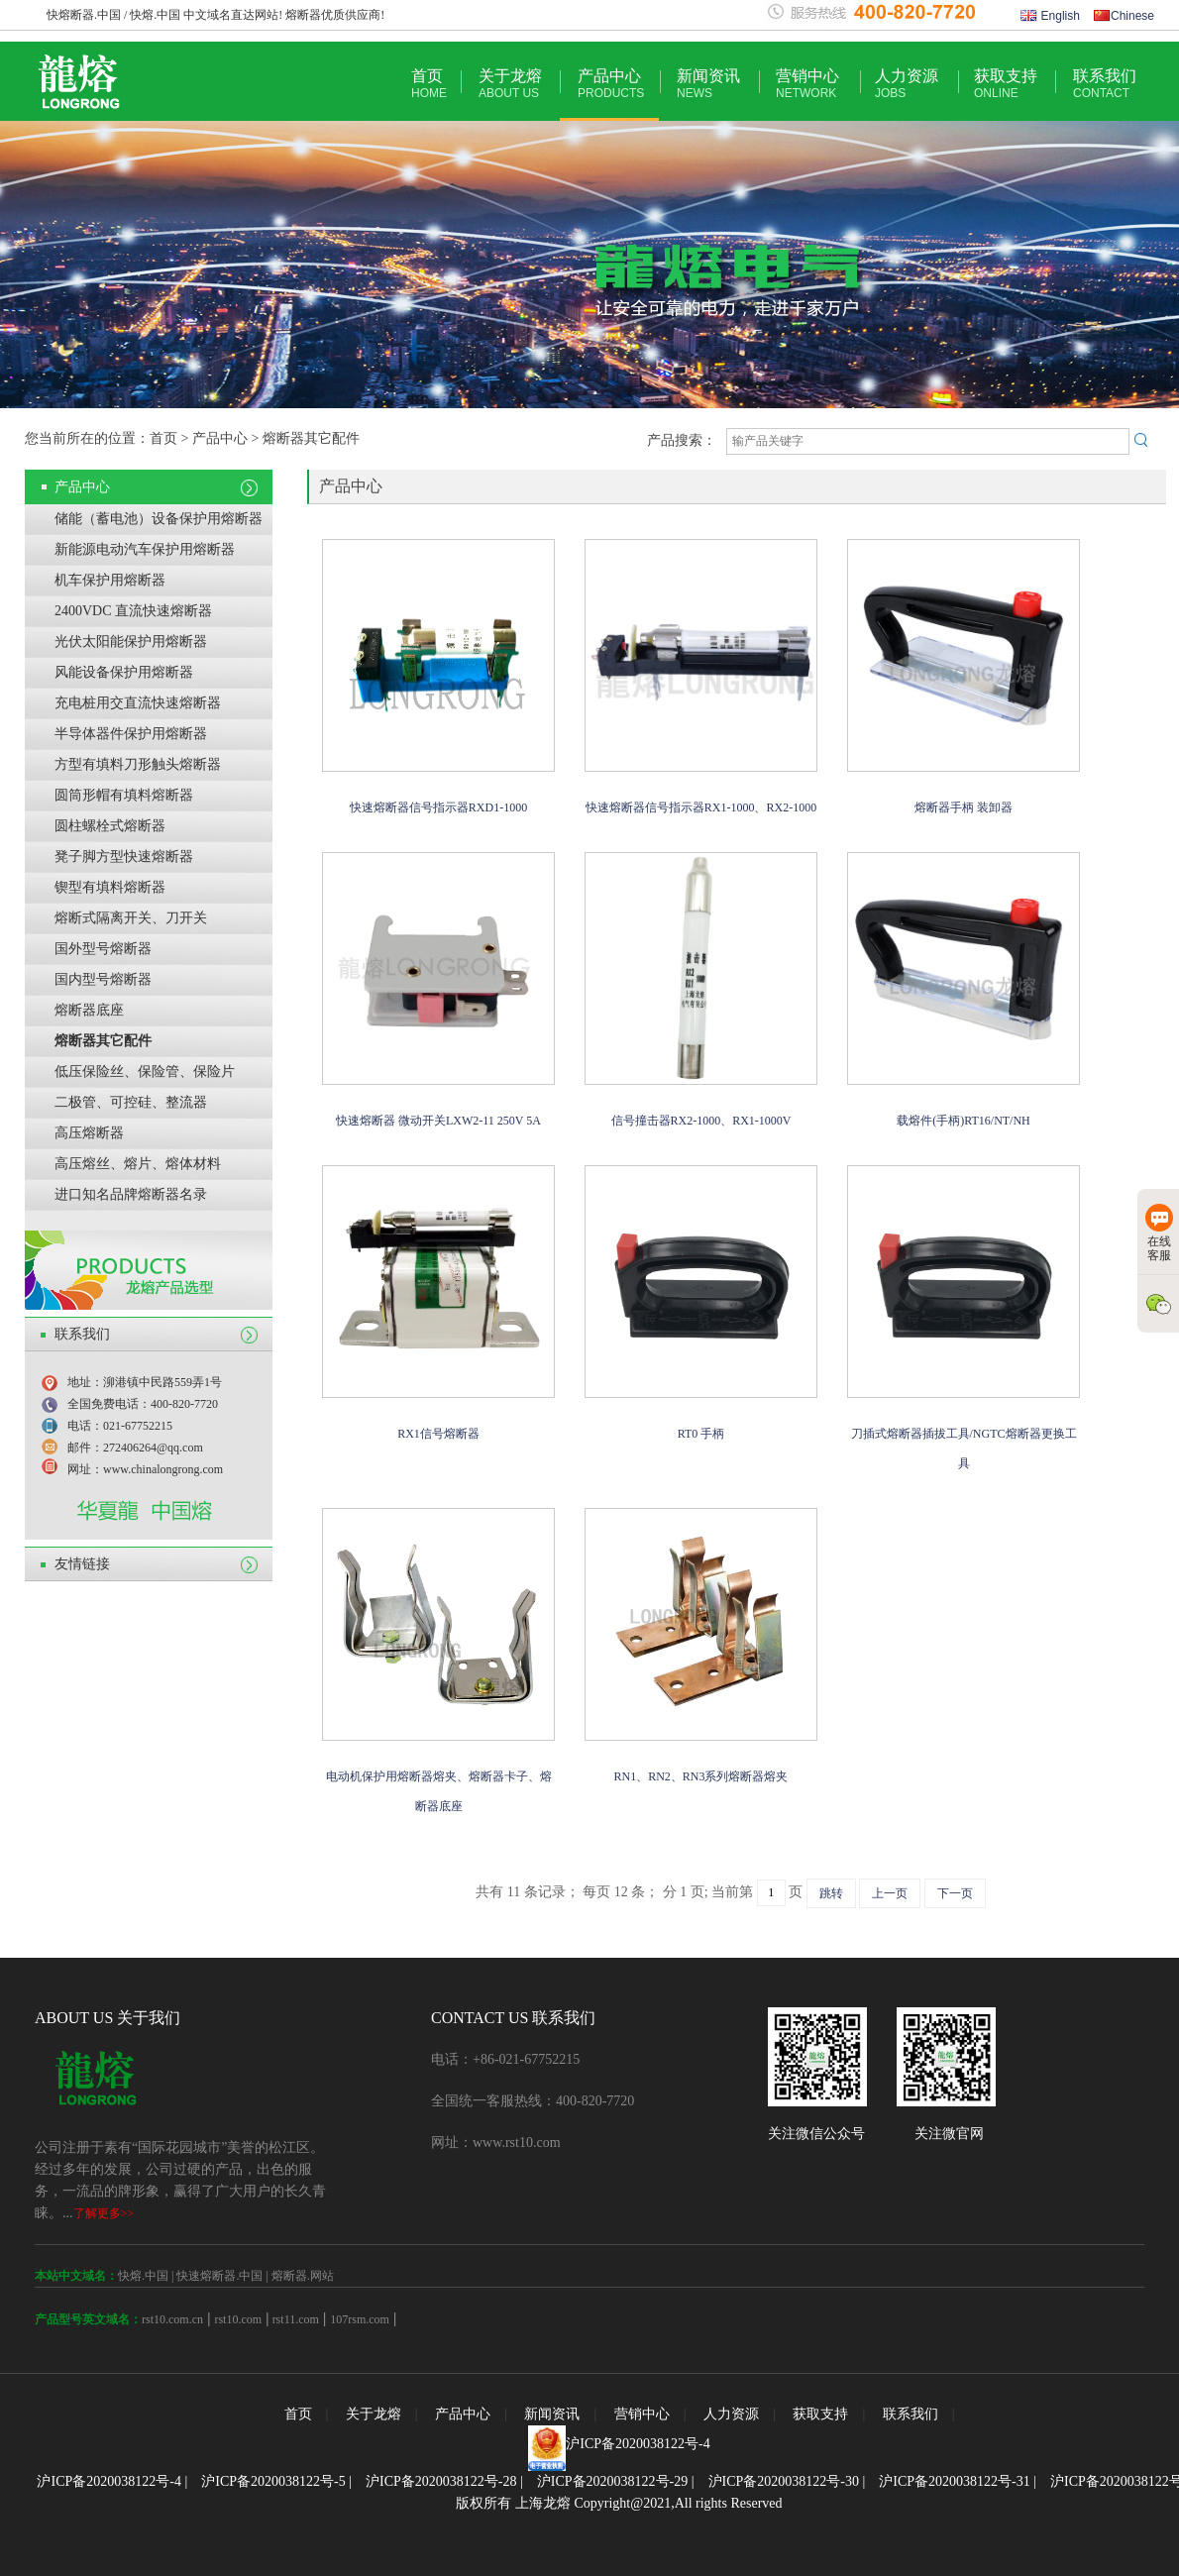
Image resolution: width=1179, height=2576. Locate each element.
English (1050, 16)
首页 (429, 83)
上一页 (890, 1893)
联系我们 (1104, 83)
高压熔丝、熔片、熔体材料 (137, 1163)
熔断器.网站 (302, 2276)
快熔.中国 (143, 2276)
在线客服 (1159, 1233)
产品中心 (611, 83)
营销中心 (807, 83)
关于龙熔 (510, 83)
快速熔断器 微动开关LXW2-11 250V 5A (438, 1120)
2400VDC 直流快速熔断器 (133, 610)
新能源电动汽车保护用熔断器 (144, 549)
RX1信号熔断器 (438, 1434)
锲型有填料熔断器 (109, 887)
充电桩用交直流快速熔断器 (137, 703)
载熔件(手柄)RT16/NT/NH (963, 1120)
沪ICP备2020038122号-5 (273, 2481)
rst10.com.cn (172, 2319)
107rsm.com (359, 2319)
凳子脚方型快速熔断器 (123, 856)
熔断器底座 (89, 1010)
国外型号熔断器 (103, 948)
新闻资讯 (708, 83)
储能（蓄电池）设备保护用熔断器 (158, 518)
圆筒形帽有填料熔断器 (123, 795)
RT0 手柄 (701, 1434)
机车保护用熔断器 (109, 580)
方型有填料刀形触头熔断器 (137, 764)
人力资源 (906, 83)
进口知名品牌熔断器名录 (130, 1194)
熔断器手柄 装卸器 (963, 807)
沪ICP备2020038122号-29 (612, 2481)
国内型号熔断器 (103, 979)
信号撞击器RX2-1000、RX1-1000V (701, 1120)
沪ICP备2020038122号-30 (783, 2481)
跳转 (831, 1893)
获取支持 (1005, 83)
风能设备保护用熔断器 (123, 672)
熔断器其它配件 (103, 1040)
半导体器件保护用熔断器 (130, 733)
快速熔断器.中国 (219, 2276)
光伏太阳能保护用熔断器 (130, 641)
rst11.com (294, 2319)
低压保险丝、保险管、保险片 (144, 1071)
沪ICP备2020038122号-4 (637, 2443)
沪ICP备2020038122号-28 (441, 2481)
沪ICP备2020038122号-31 (954, 2481)
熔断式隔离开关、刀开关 (130, 918)
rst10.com (238, 2319)
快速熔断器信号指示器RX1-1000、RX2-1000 (701, 807)
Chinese (1124, 16)
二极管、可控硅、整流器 (130, 1102)
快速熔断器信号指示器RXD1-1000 (438, 807)
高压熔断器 (89, 1133)
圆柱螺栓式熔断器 (109, 825)
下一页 (955, 1893)
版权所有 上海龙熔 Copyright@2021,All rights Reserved (619, 2503)
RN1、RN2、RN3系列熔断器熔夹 (700, 1776)
